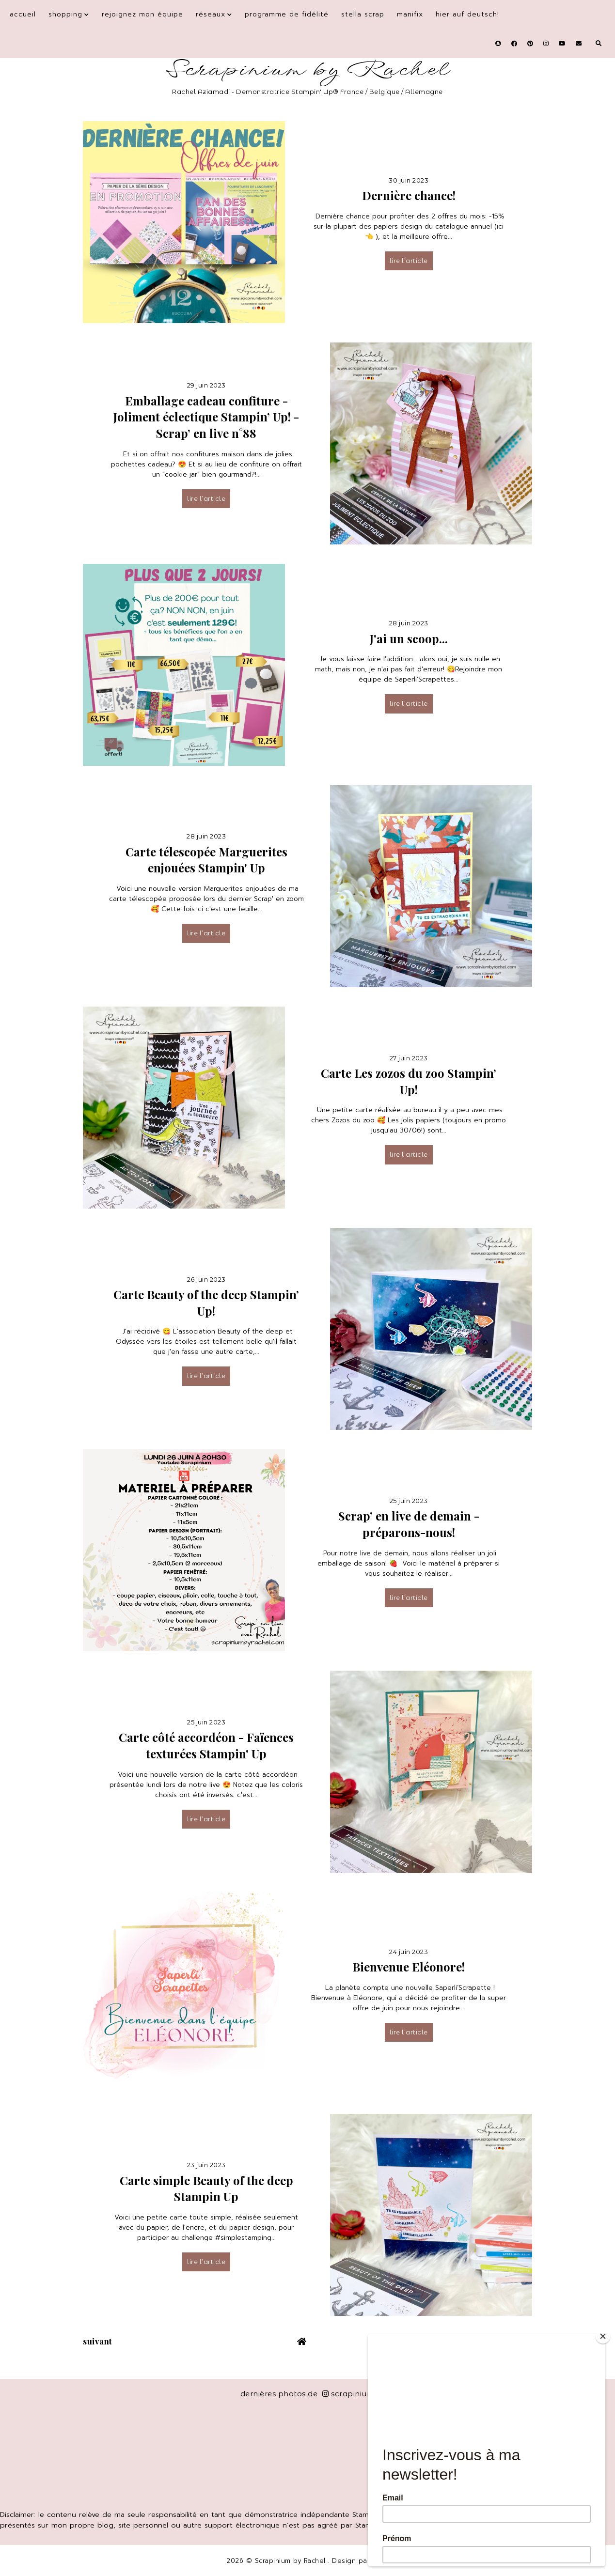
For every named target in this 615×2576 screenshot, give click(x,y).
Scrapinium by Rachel (307, 70)
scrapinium (348, 2393)
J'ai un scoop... (409, 638)
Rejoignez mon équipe (142, 14)
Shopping (65, 14)
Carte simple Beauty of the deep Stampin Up (206, 2188)
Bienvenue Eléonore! (408, 1966)
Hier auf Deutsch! (467, 14)
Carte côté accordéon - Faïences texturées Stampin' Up (206, 1745)
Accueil (23, 14)
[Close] (603, 2336)
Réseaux (210, 14)
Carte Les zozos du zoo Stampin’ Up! (408, 1081)
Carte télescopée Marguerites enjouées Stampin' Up (206, 860)
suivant (97, 2341)
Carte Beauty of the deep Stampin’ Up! (206, 1303)
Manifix (410, 14)
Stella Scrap (362, 14)
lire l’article (409, 260)
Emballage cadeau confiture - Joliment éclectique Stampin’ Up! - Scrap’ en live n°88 (206, 417)
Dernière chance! (409, 195)
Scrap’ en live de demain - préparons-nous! (408, 1524)
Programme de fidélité (287, 14)
